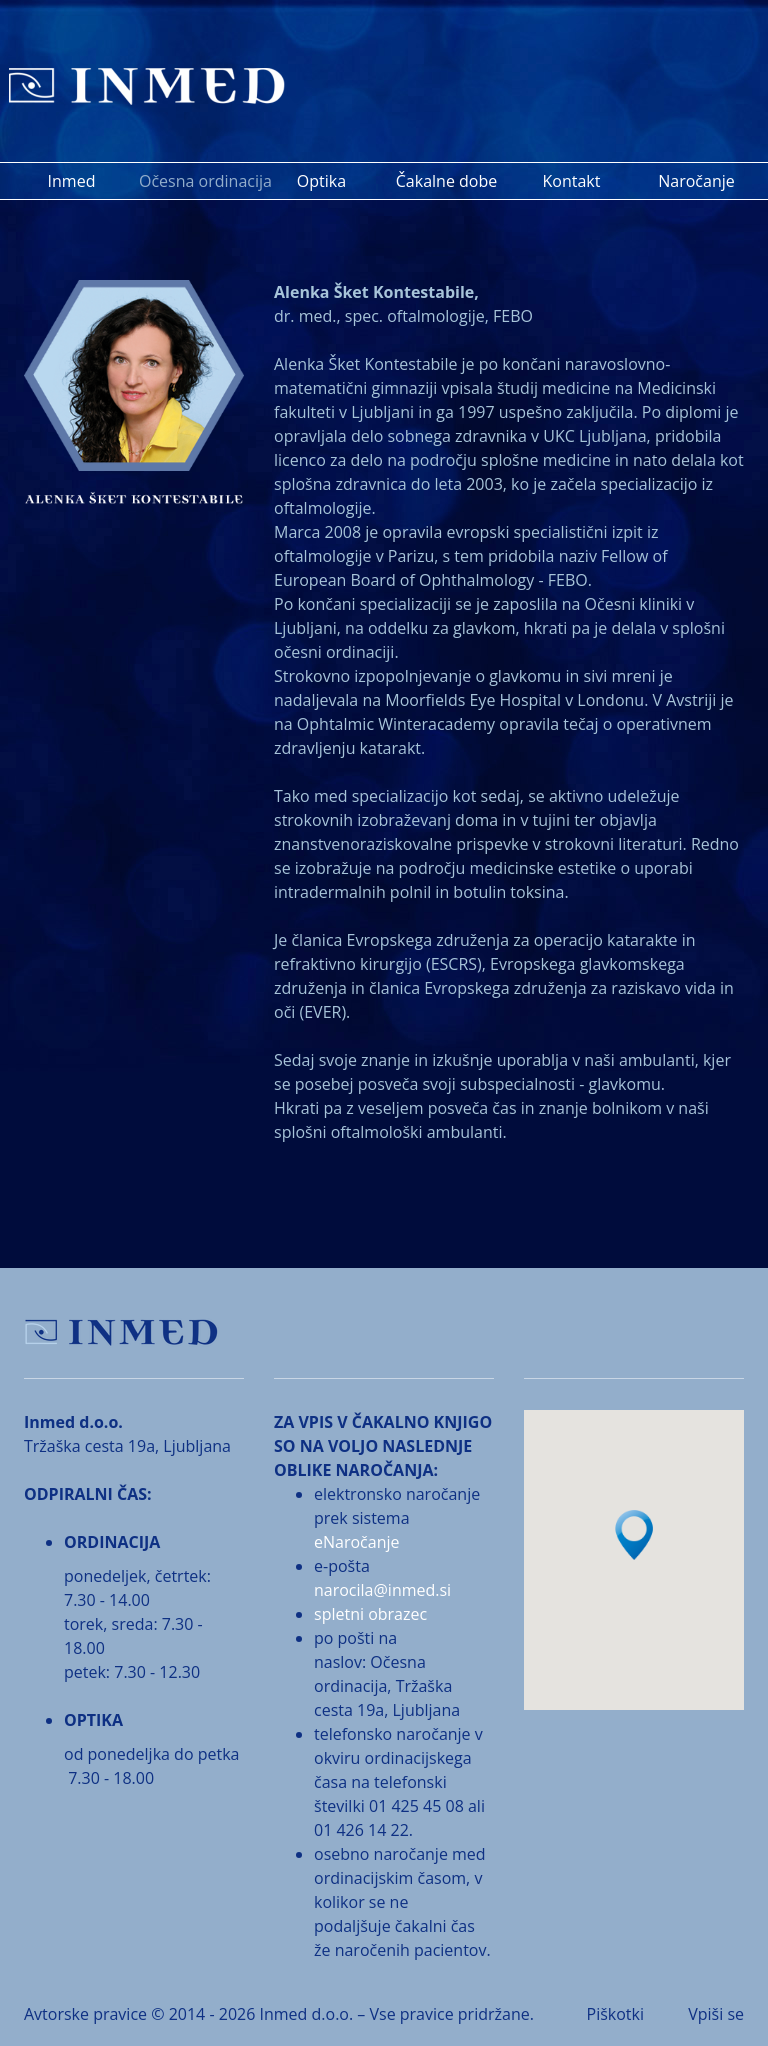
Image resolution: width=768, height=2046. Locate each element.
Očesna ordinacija (199, 181)
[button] (634, 1535)
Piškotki (615, 2014)
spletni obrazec (370, 1614)
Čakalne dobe (446, 181)
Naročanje (696, 181)
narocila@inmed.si (382, 1590)
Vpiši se (716, 2014)
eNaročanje (356, 1542)
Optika (321, 181)
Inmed (72, 181)
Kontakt (572, 181)
